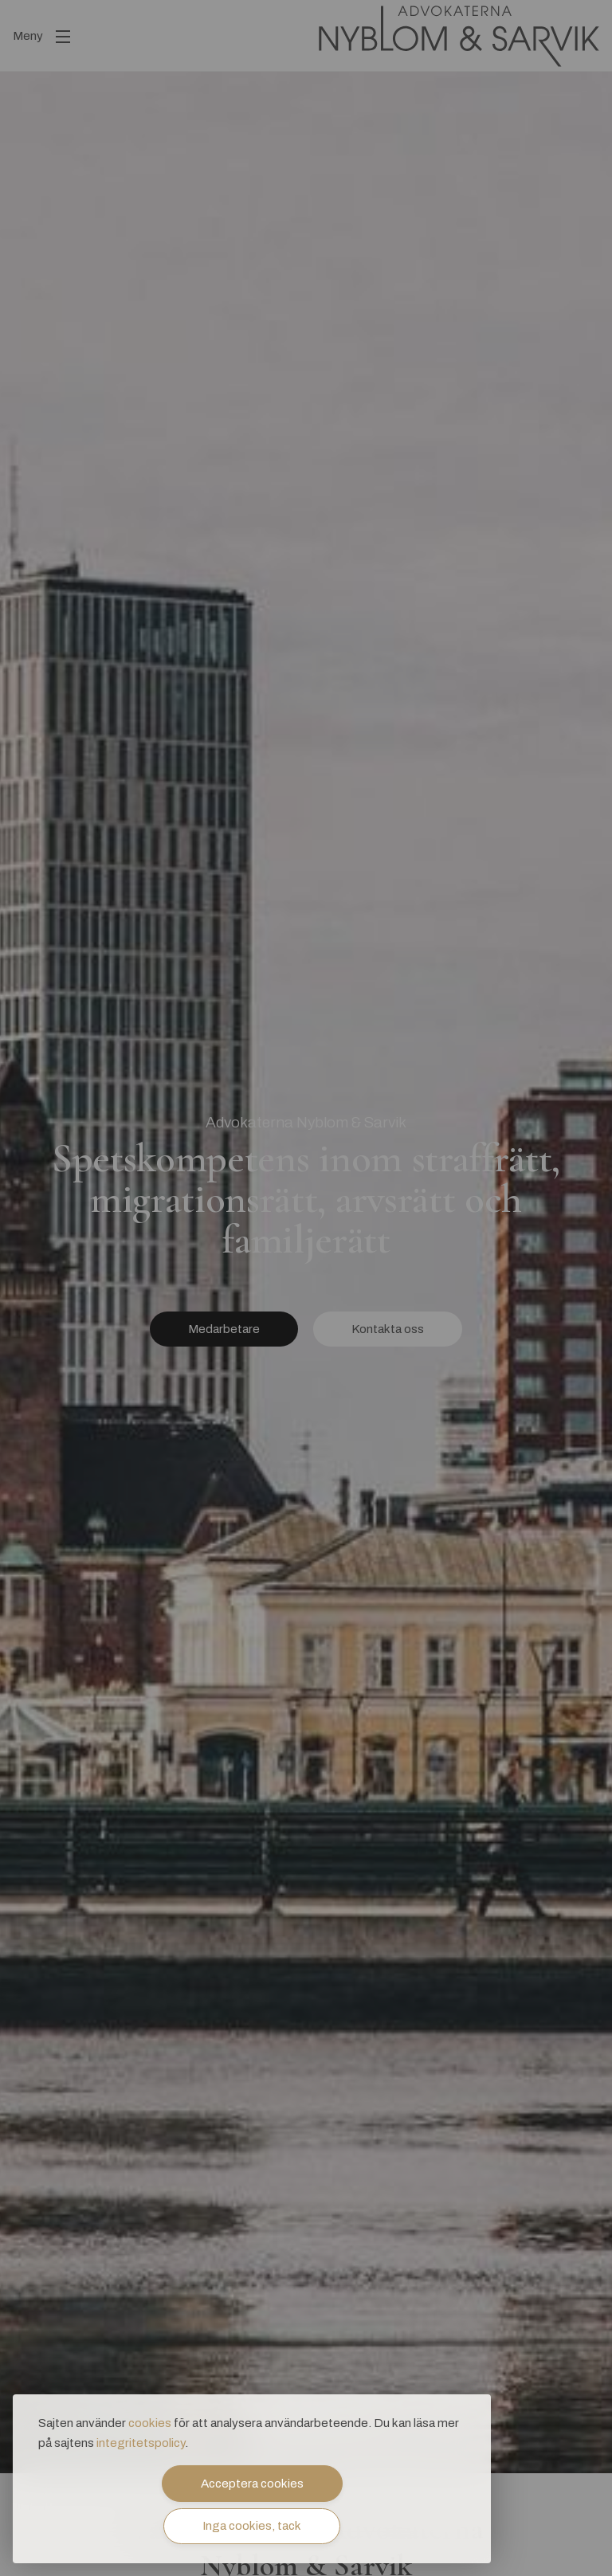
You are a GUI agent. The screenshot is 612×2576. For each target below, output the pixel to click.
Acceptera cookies (252, 2483)
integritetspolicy (140, 2443)
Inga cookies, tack (251, 2525)
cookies (149, 2423)
